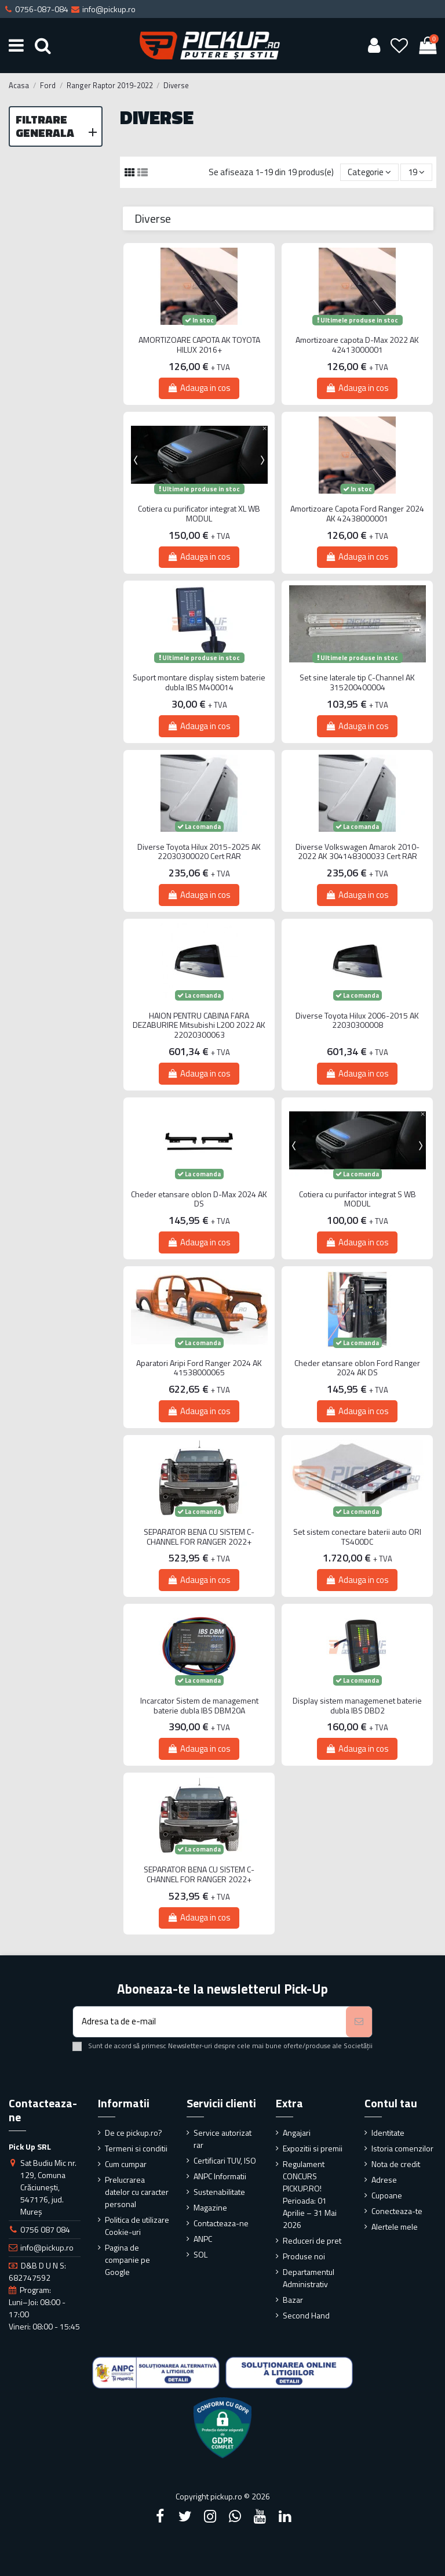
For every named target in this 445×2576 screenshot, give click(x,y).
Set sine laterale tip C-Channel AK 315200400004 (357, 683)
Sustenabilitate (219, 2192)
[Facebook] (160, 2516)
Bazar (293, 2300)
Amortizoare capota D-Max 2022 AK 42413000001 (357, 345)
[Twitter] (185, 2516)
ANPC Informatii (220, 2176)
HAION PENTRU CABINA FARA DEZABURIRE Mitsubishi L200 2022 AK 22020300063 (199, 1025)
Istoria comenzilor (402, 2148)
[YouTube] (260, 2516)
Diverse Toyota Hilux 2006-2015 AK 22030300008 (357, 1021)
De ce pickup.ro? (133, 2132)
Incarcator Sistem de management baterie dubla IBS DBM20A (199, 1706)
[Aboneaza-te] (359, 2021)
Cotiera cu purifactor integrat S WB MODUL (357, 1199)
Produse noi (304, 2256)
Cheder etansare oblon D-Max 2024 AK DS (199, 1199)
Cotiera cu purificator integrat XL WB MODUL (199, 514)
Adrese (384, 2179)
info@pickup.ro (47, 2247)
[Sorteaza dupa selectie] (369, 173)
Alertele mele (394, 2226)
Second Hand (306, 2315)
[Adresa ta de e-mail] (209, 2021)
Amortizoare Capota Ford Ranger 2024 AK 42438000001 (357, 514)
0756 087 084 (45, 2229)
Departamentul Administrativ (308, 2278)
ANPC (203, 2239)
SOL (200, 2254)
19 (416, 172)
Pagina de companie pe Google (127, 2259)
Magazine (210, 2207)
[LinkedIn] (285, 2516)
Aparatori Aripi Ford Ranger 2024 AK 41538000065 (199, 1368)
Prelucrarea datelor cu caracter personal (137, 2191)
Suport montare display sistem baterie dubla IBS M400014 (199, 683)
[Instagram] (209, 2516)
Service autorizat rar (222, 2138)
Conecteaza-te (396, 2211)
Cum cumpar (126, 2164)
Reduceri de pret (312, 2240)
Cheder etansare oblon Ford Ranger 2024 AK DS (357, 1368)
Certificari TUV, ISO (225, 2160)
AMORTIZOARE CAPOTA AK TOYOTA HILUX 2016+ (199, 345)
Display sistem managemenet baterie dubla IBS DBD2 (357, 1706)
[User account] (373, 45)
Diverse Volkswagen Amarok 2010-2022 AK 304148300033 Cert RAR (358, 852)
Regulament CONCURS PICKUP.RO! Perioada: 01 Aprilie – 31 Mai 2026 (310, 2194)
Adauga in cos (199, 387)
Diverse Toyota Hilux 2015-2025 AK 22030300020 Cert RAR (199, 852)
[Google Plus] (235, 2516)
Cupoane (386, 2195)
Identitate (387, 2132)
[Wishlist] (399, 45)
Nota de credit (395, 2164)
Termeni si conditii (136, 2148)
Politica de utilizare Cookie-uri (137, 2225)
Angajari (297, 2132)
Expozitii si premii (312, 2148)
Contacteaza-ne (221, 2223)
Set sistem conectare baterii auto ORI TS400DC (357, 1537)
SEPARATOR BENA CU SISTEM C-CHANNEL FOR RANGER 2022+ (199, 1537)
